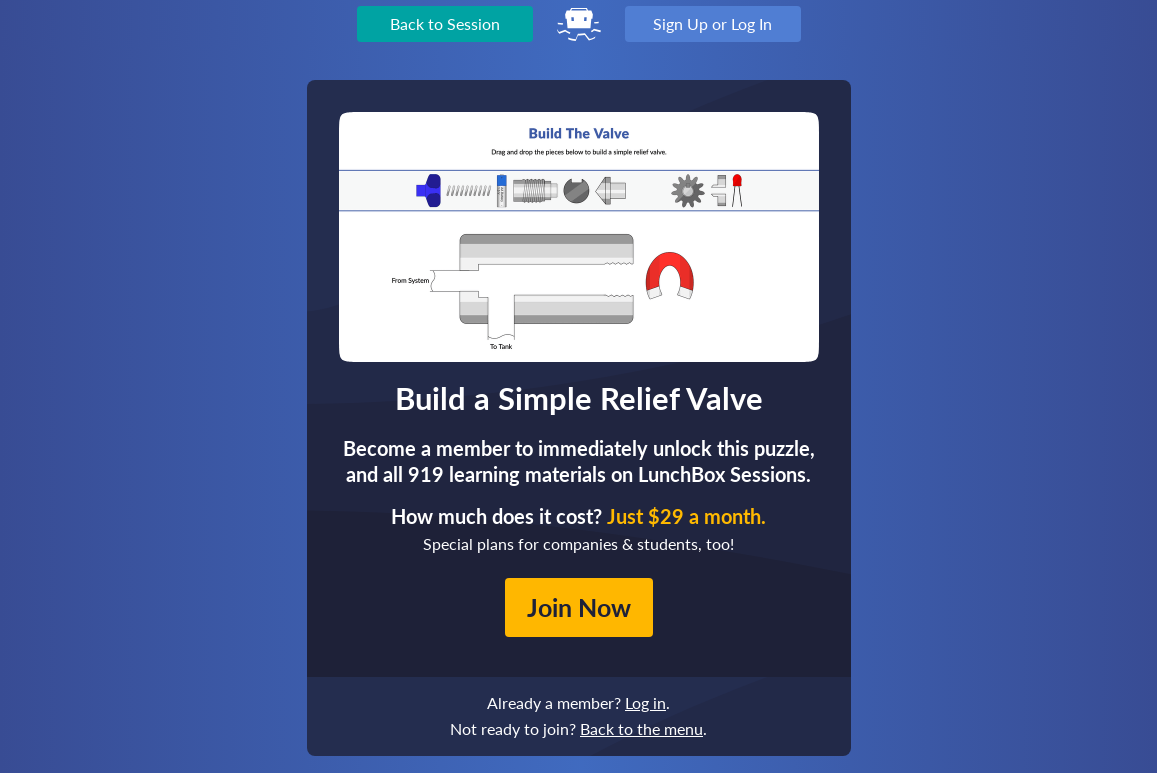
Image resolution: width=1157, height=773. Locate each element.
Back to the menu (641, 728)
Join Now (579, 607)
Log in (645, 702)
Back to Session (445, 23)
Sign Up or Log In (712, 23)
